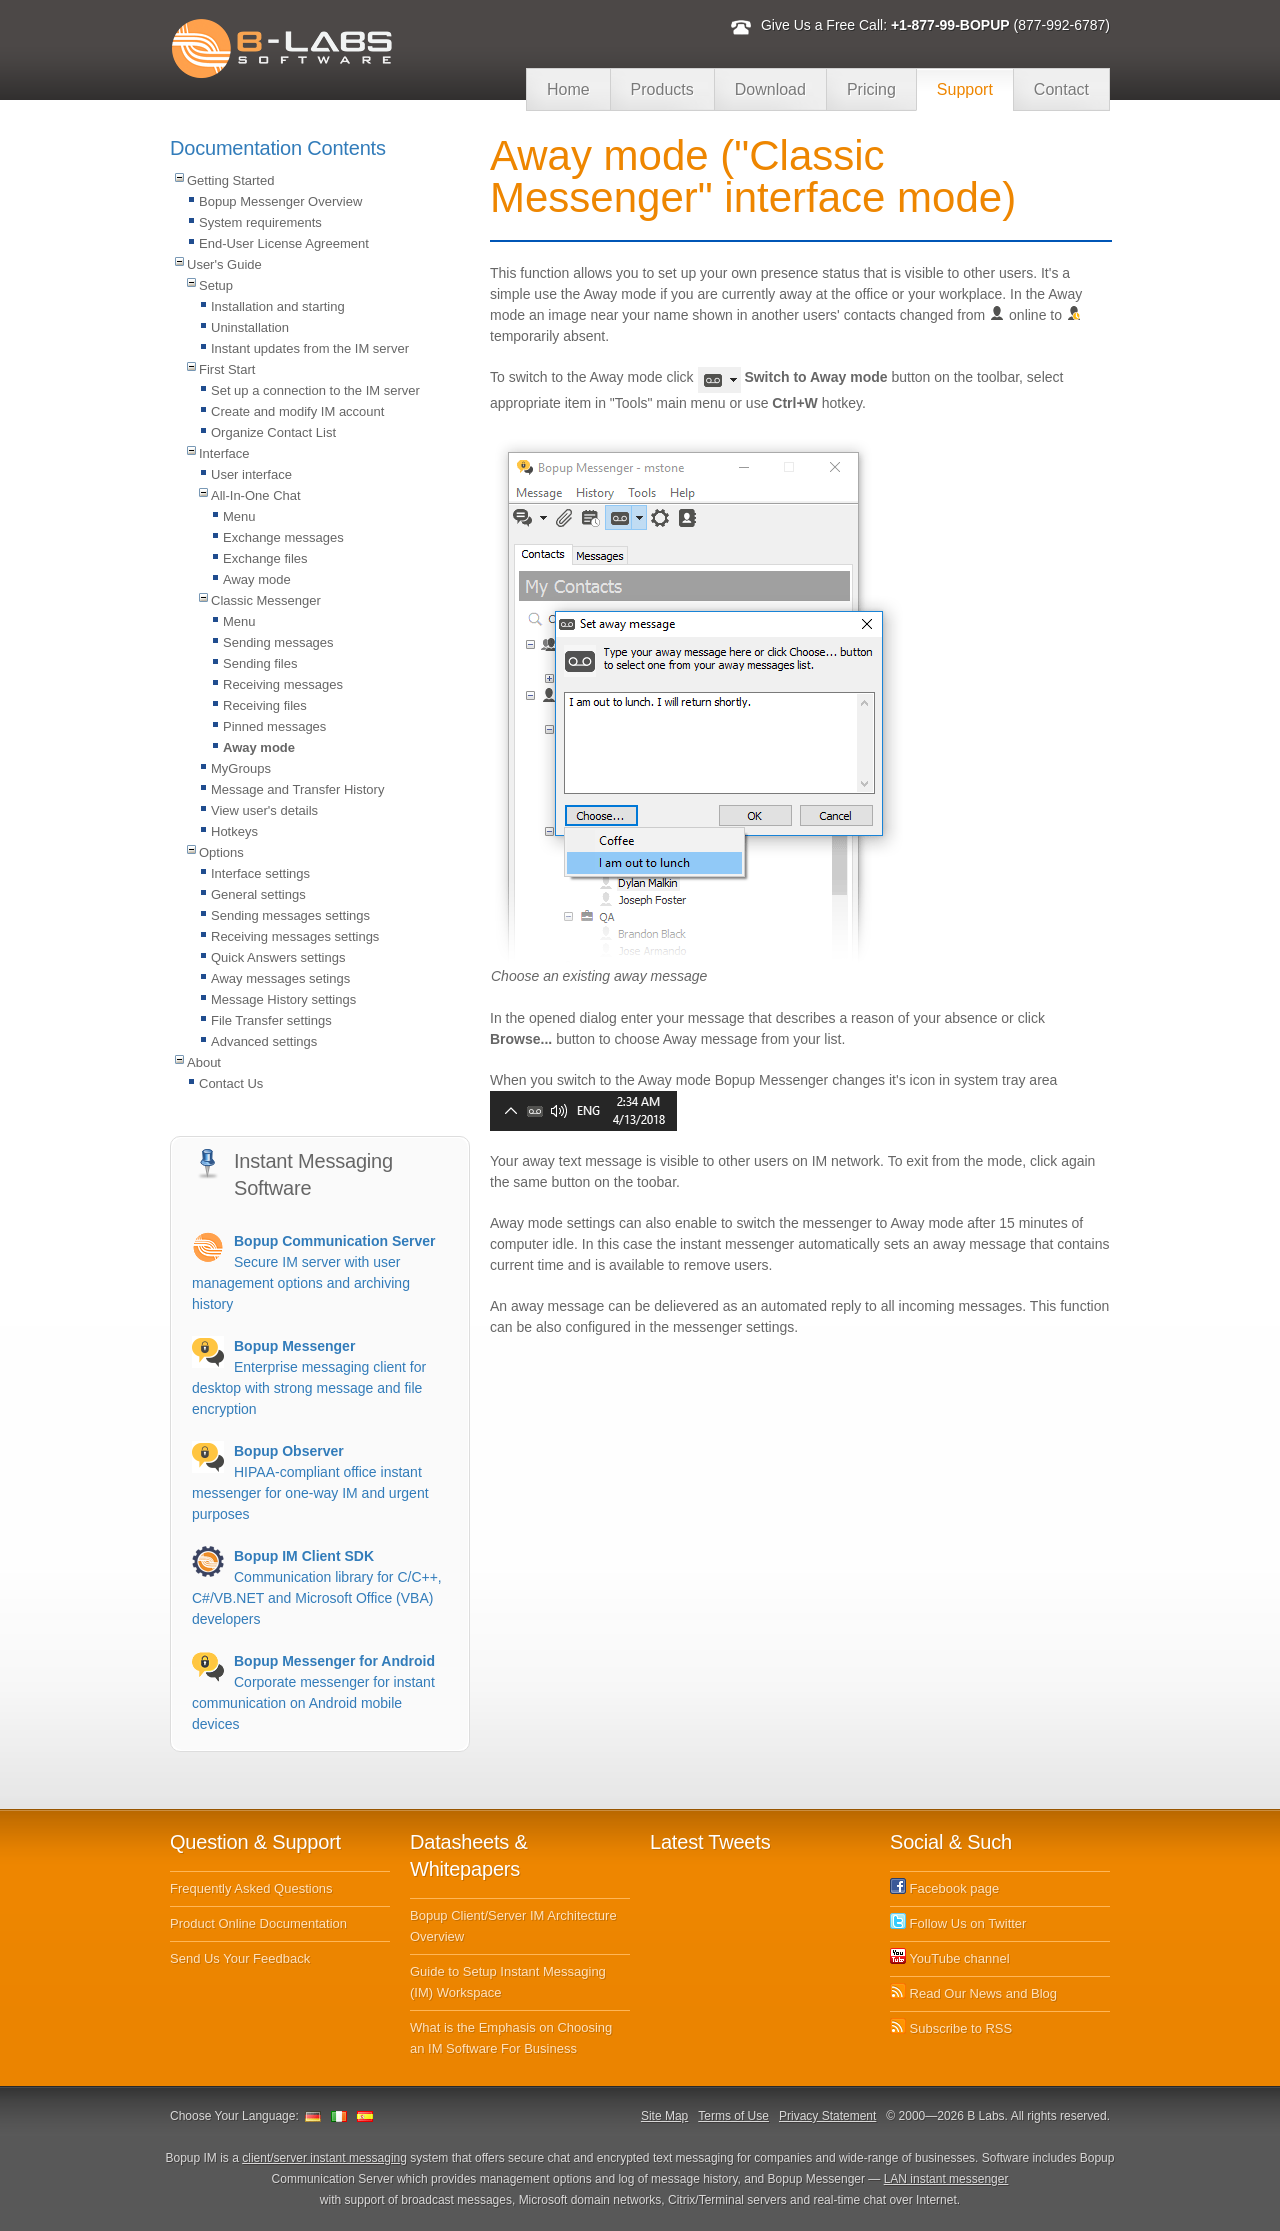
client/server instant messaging (324, 2158)
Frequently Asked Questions (251, 1888)
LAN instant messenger (946, 2179)
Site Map (664, 2116)
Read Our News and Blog (973, 1993)
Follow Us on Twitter (958, 1923)
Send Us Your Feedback (240, 1958)
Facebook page (944, 1888)
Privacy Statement (827, 2116)
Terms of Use (733, 2116)
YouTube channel (950, 1958)
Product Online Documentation (258, 1923)
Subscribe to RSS (951, 2028)
